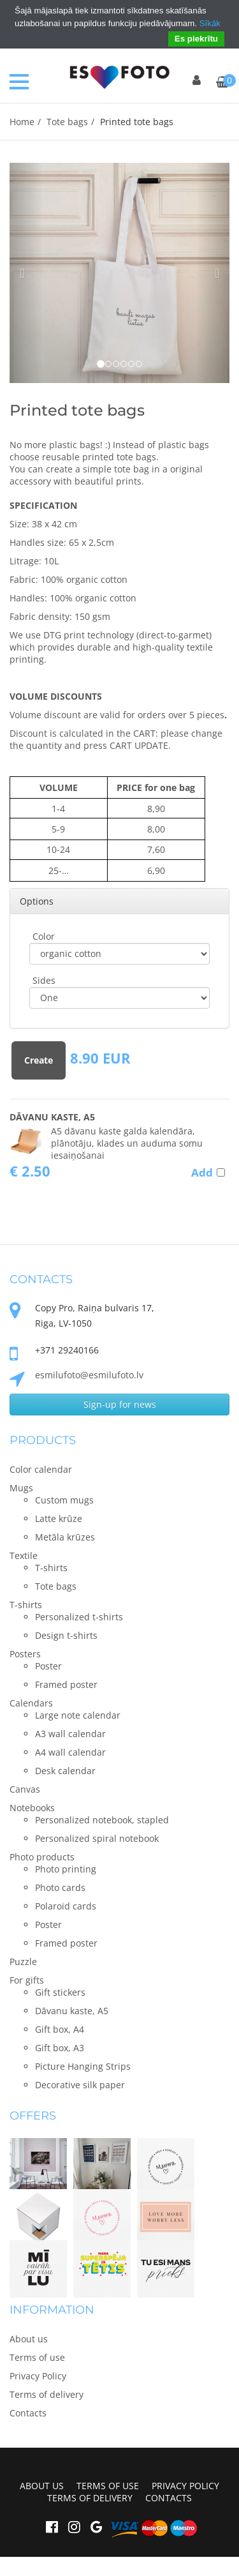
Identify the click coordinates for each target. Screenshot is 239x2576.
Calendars (31, 1703)
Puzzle (23, 1961)
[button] (26, 273)
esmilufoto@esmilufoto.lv (89, 1375)
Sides (44, 980)
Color (44, 936)
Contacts (28, 2413)
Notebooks (32, 1808)
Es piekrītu (196, 38)
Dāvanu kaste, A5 (52, 1117)
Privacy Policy (38, 2376)
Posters (25, 1654)
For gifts (27, 1980)
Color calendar (41, 1469)
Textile (24, 1555)
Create (38, 1060)
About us (29, 2339)
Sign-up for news (119, 1404)
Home (22, 122)
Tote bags (67, 122)
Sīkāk (210, 23)
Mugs (21, 1488)
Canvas (25, 1789)
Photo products (42, 1857)
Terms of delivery (46, 2394)
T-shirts (26, 1605)
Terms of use (37, 2357)
